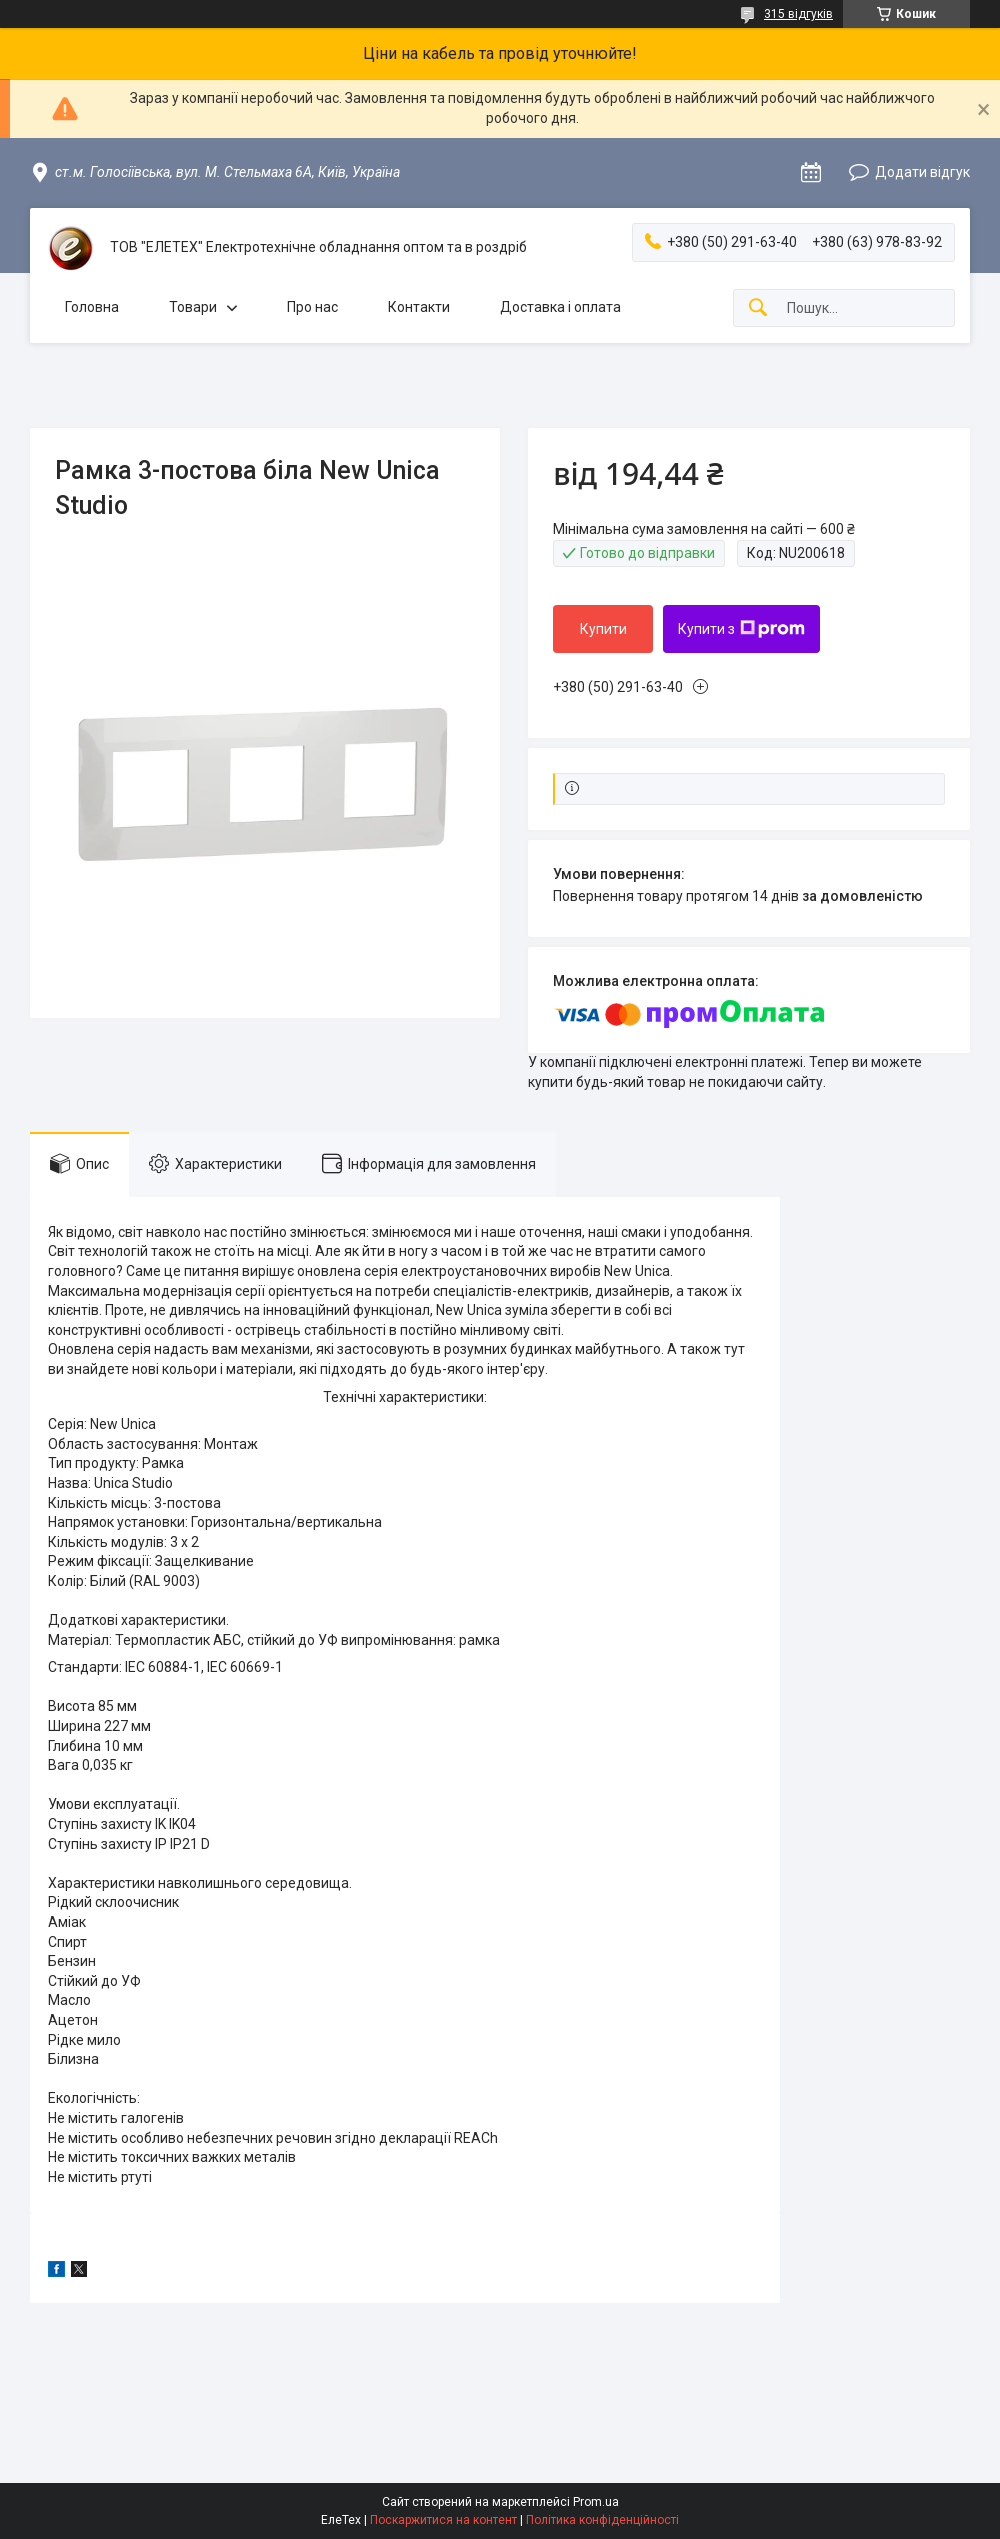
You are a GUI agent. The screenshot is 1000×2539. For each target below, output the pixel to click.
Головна (92, 307)
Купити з (741, 629)
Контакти (419, 307)
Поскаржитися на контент (443, 2520)
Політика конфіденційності (602, 2520)
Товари (193, 307)
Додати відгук (922, 172)
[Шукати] (758, 308)
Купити (603, 629)
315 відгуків (798, 14)
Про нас (312, 307)
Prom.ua (596, 2502)
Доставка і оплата (560, 307)
